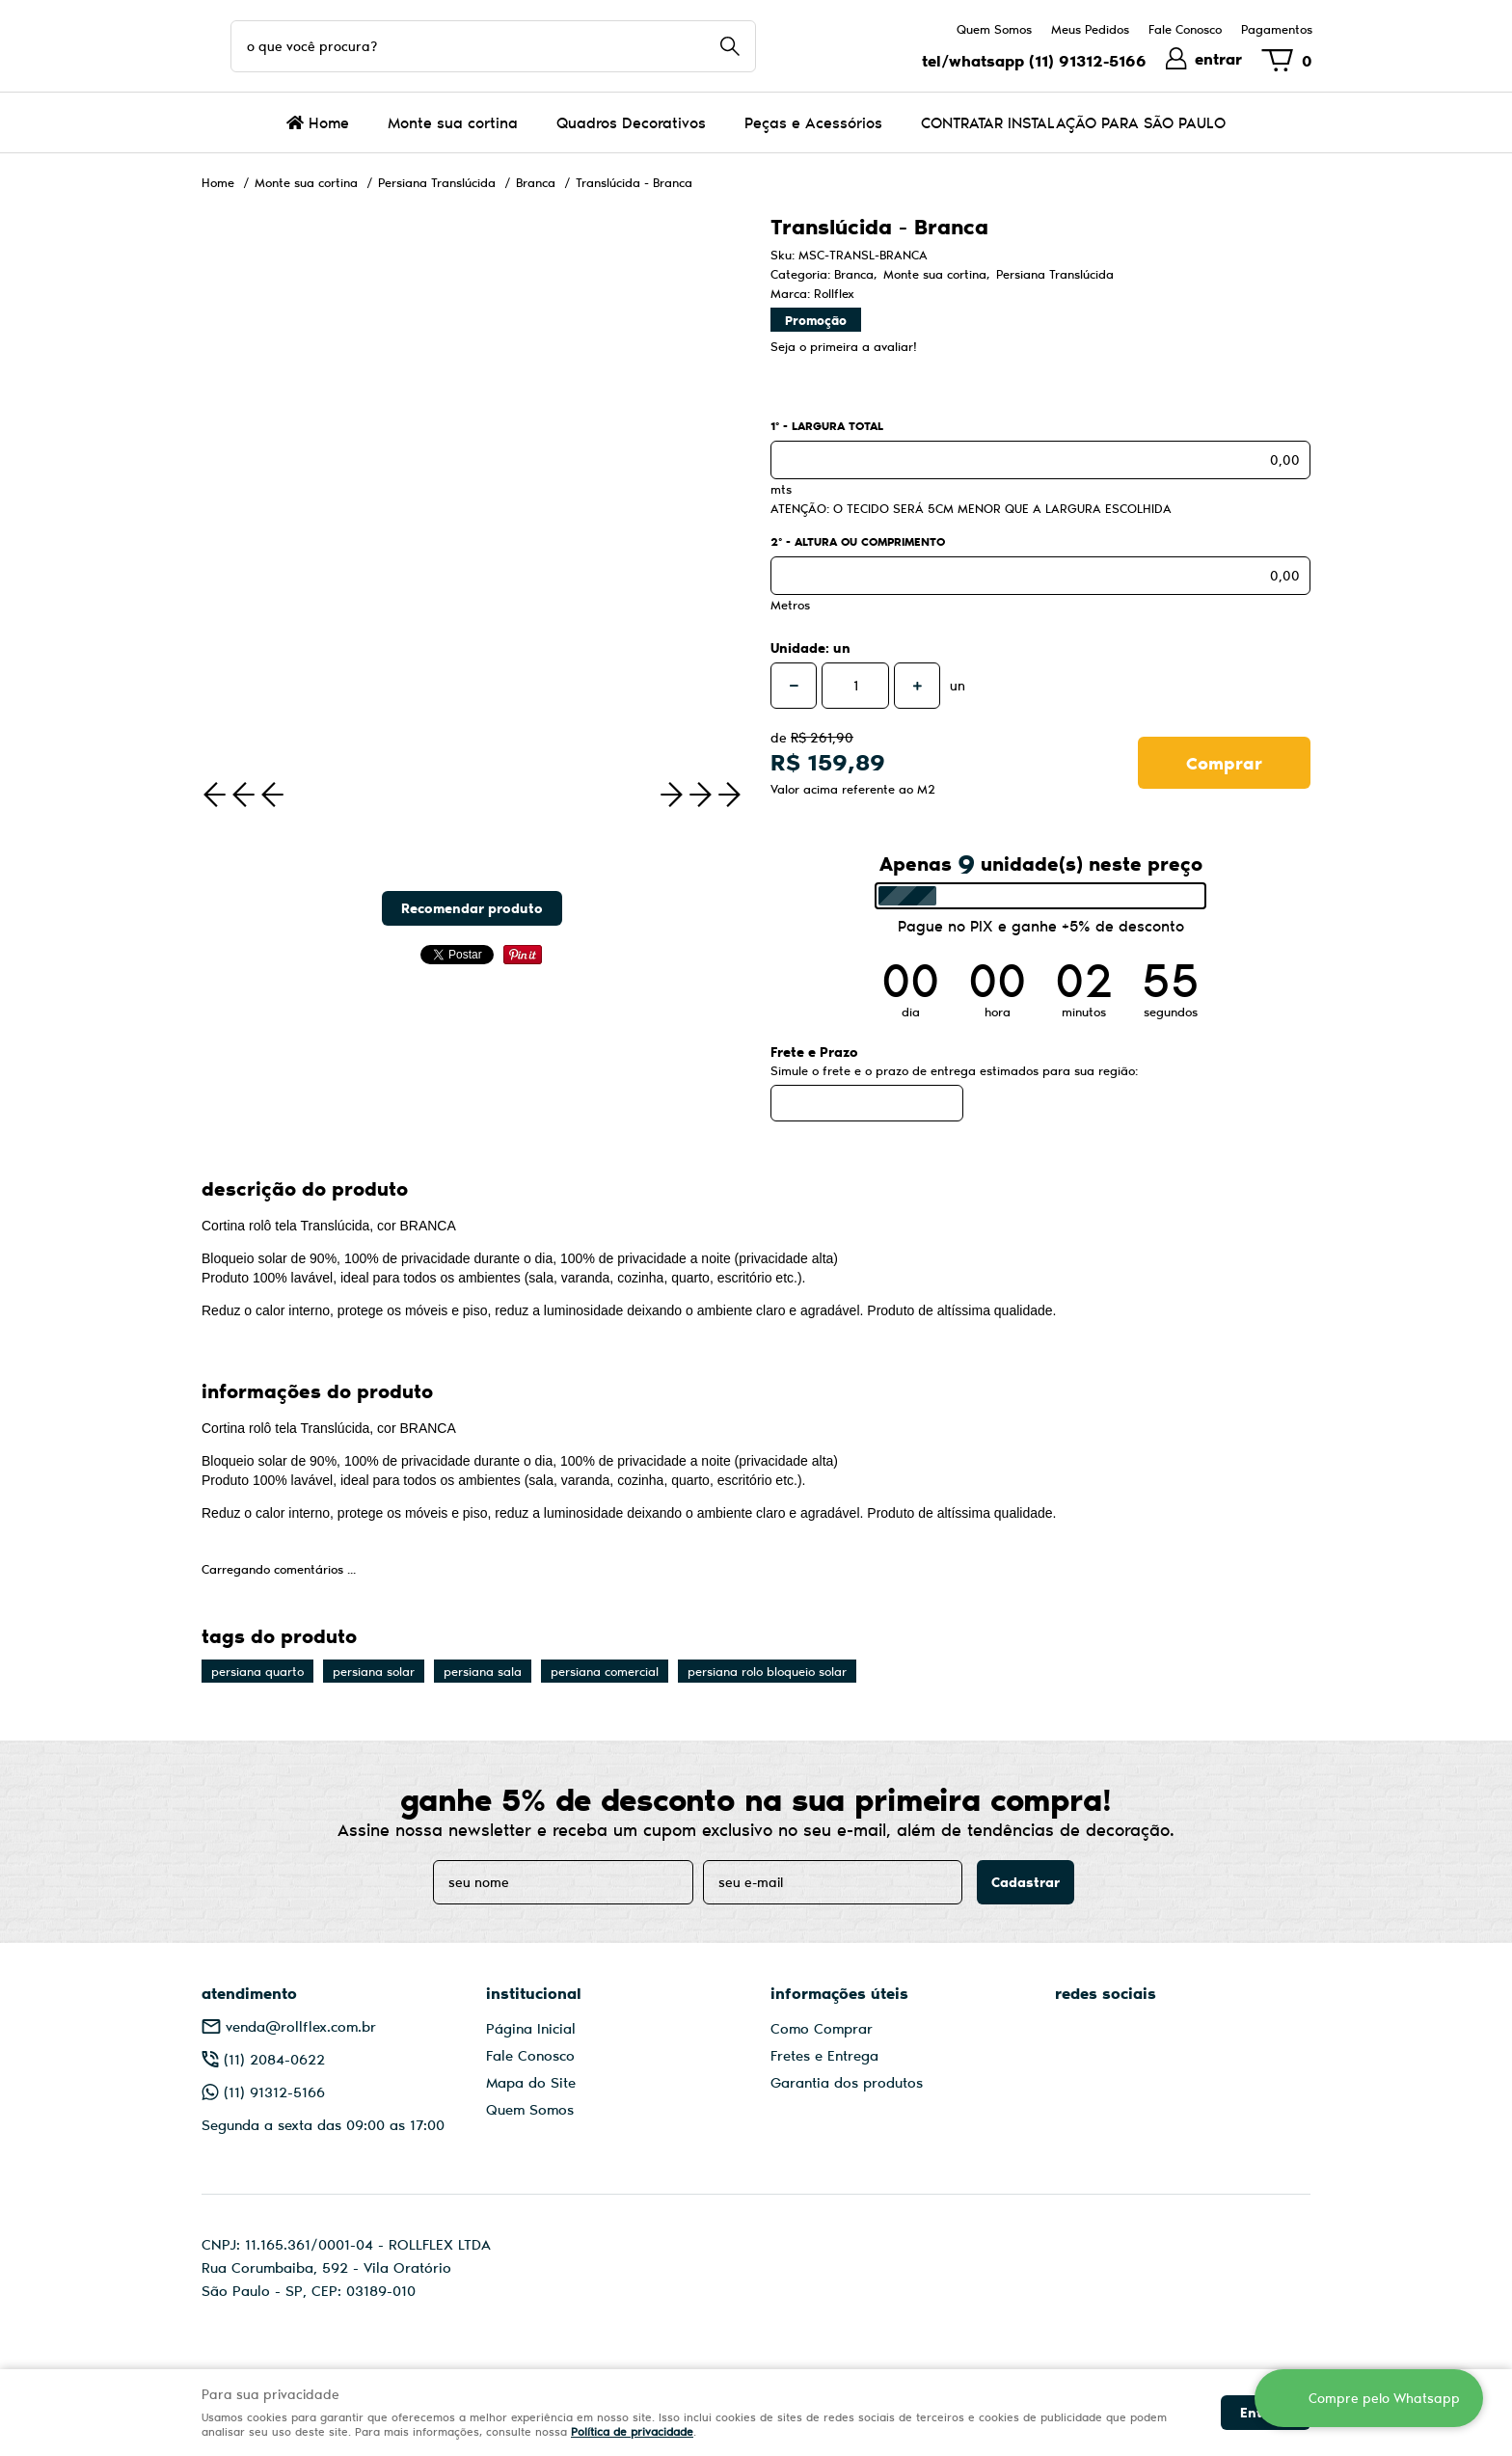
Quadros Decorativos (631, 122)
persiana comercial (605, 1671)
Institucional (533, 1993)
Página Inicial (531, 2027)
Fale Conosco (1185, 29)
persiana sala (483, 1671)
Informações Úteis (839, 1993)
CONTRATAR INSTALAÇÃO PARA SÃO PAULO (1073, 122)
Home (329, 122)
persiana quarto (257, 1671)
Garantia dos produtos (846, 2081)
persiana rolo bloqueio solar (767, 1671)
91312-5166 (1088, 60)
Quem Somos (994, 29)
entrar (1218, 58)
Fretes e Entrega (824, 2054)
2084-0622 (274, 2058)
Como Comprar (821, 2027)
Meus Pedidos (1090, 29)
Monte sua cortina (453, 122)
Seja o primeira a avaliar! (843, 346)
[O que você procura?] (730, 46)
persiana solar (374, 1671)
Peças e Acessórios (813, 122)
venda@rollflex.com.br (301, 2026)
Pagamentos (1276, 29)
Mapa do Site (531, 2081)
